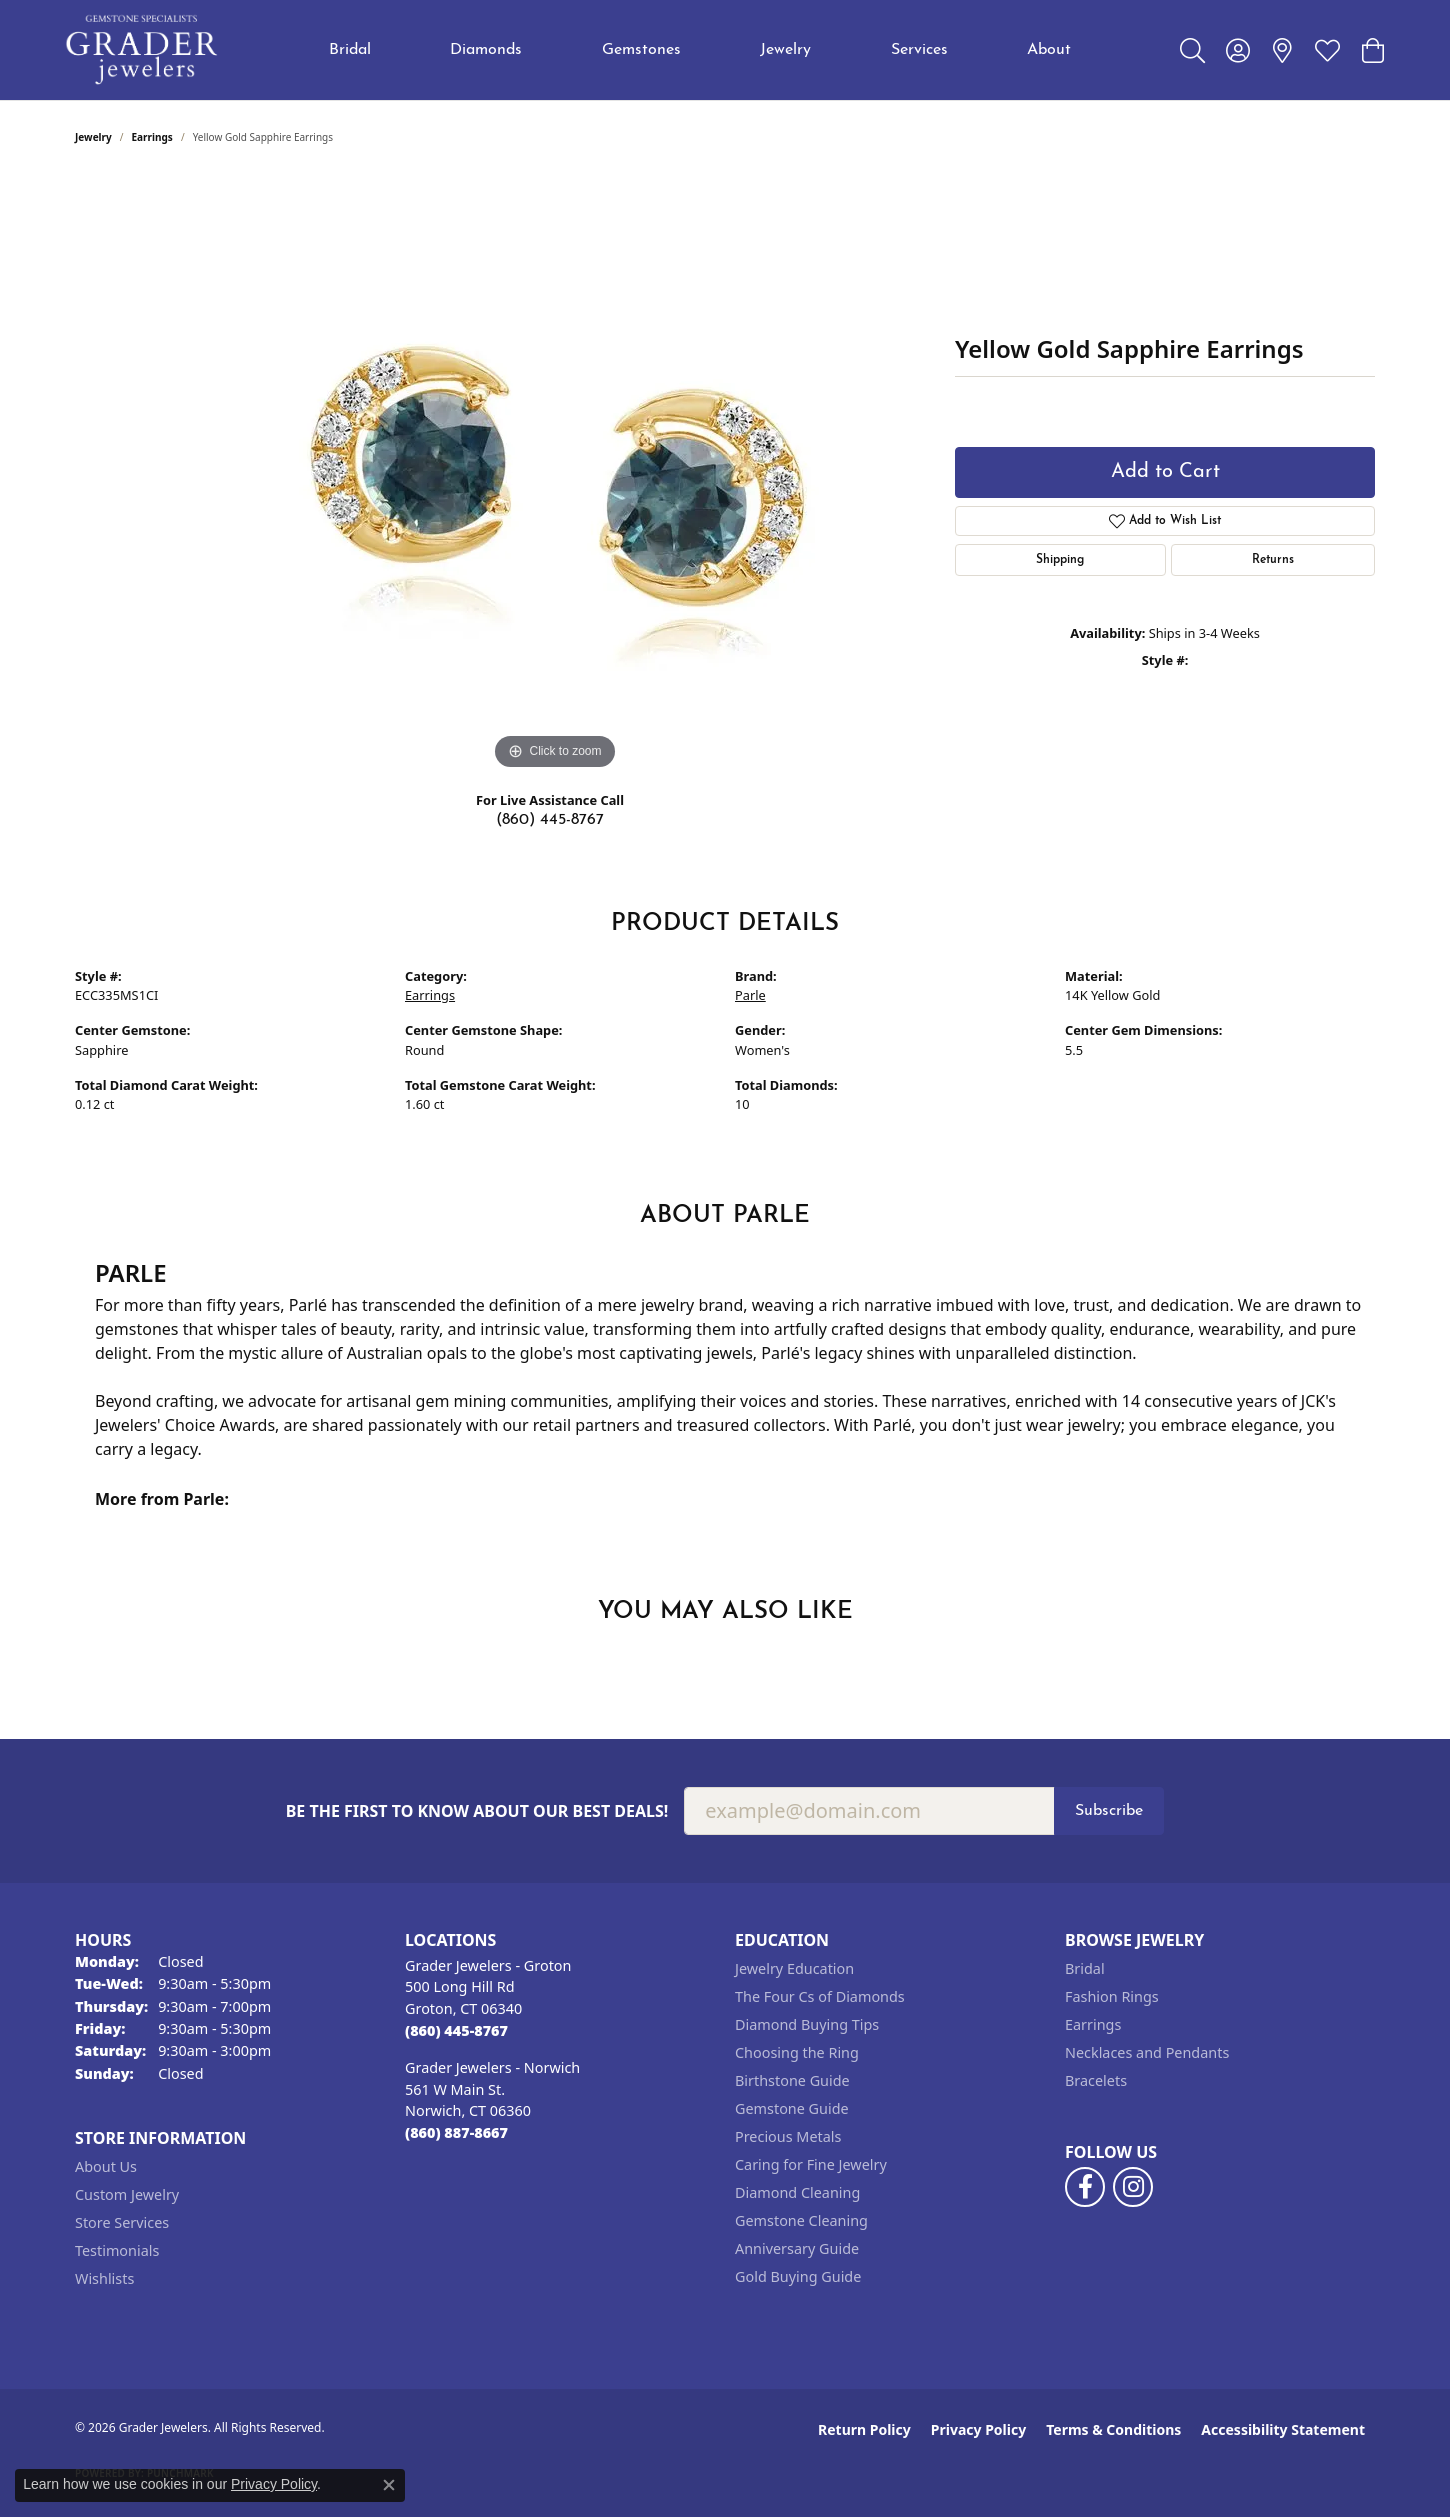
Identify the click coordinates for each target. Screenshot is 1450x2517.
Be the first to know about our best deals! (477, 1811)
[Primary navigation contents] (700, 50)
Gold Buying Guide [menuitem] (798, 2276)
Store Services (122, 2222)
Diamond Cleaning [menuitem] (797, 2192)
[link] (1282, 50)
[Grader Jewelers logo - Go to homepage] (142, 50)
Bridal (350, 50)
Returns (1273, 560)
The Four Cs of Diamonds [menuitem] (820, 1996)
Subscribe (1109, 1811)
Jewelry (785, 50)
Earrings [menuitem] (1093, 2024)
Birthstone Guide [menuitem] (792, 2080)
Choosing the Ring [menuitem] (797, 2052)
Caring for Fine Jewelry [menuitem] (811, 2164)
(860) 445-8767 (550, 820)
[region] (555, 475)
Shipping (1060, 560)
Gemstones (641, 50)
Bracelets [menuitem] (1096, 2080)
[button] (1192, 50)
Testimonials (117, 2250)
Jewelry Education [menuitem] (794, 1968)
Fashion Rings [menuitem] (1112, 1996)
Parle (750, 995)
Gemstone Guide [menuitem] (792, 2108)
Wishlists (104, 2278)
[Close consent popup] (389, 2485)
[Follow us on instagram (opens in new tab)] (1133, 2187)
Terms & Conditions (1113, 2429)
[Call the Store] (456, 2030)
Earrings (152, 137)
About (1049, 50)
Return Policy (864, 2429)
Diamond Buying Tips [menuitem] (807, 2024)
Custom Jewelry (127, 2194)
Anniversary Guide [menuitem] (797, 2248)
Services (919, 50)
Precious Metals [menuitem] (788, 2136)
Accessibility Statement (1283, 2429)
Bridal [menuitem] (1085, 1968)
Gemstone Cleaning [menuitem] (801, 2220)
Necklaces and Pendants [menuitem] (1147, 2052)
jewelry (93, 137)
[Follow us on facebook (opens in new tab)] (1085, 2187)
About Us (106, 2166)
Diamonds (486, 50)
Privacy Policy (978, 2429)
